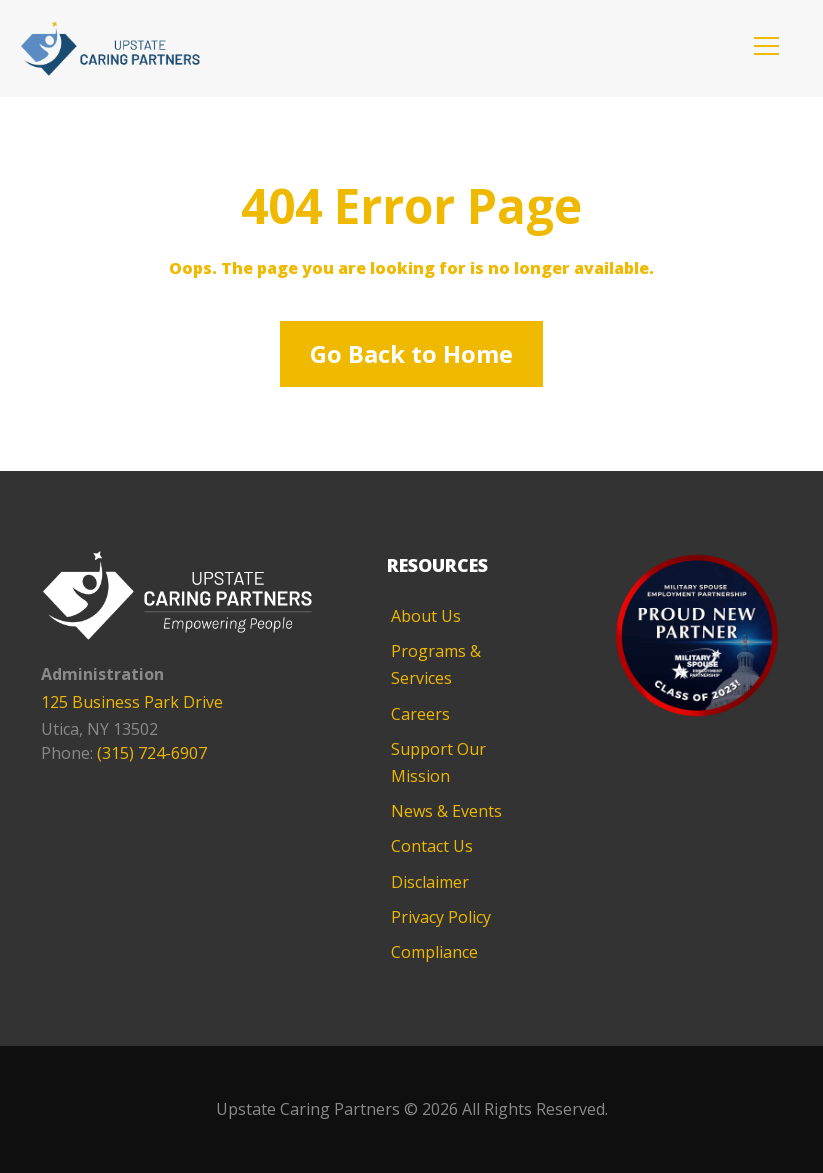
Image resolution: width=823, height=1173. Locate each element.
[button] (766, 46)
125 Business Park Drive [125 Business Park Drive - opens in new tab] (132, 702)
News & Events (446, 811)
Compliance (434, 952)
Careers (420, 714)
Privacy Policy (441, 917)
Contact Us (432, 846)
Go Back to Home (411, 353)
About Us (426, 616)
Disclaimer (430, 882)
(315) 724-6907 (152, 753)
